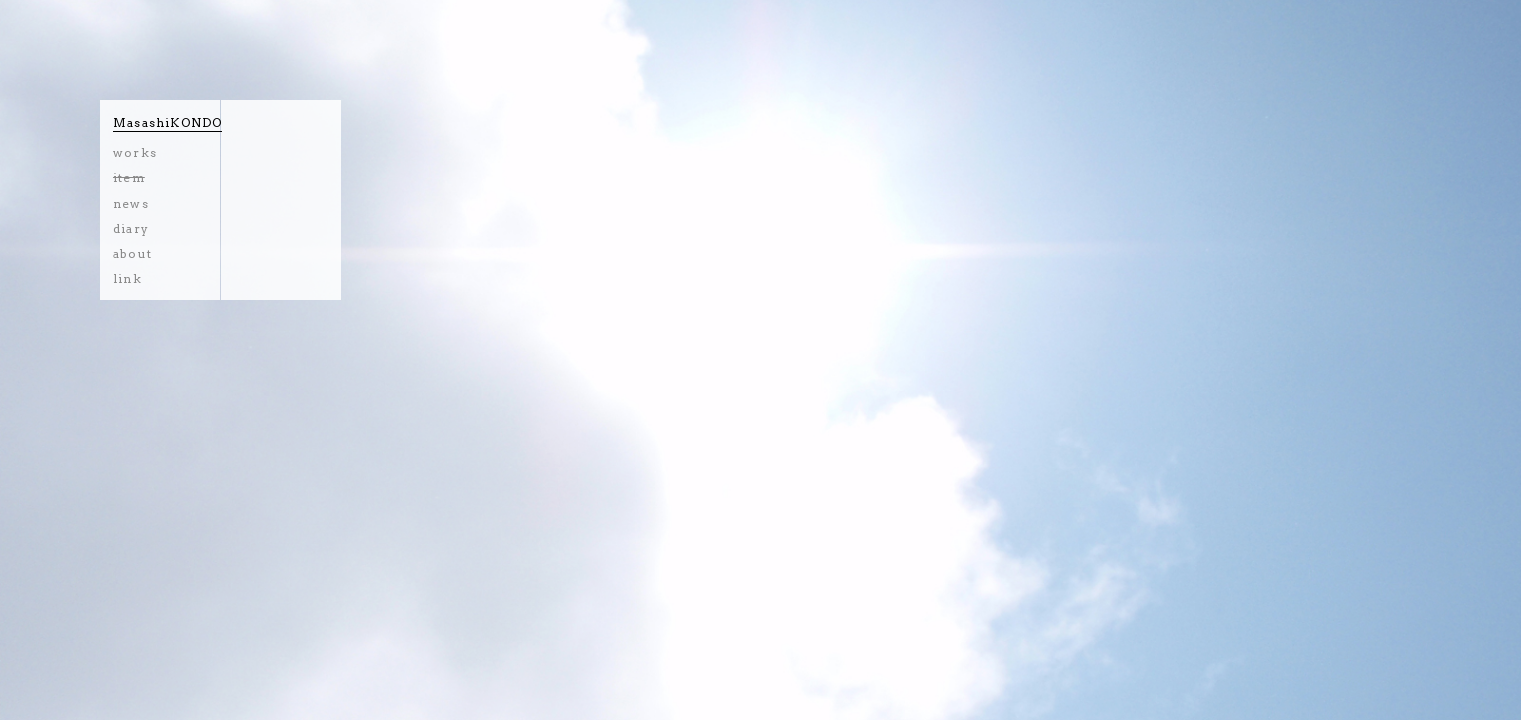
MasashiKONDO (167, 122)
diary (131, 228)
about (132, 253)
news (131, 203)
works (135, 152)
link (127, 278)
